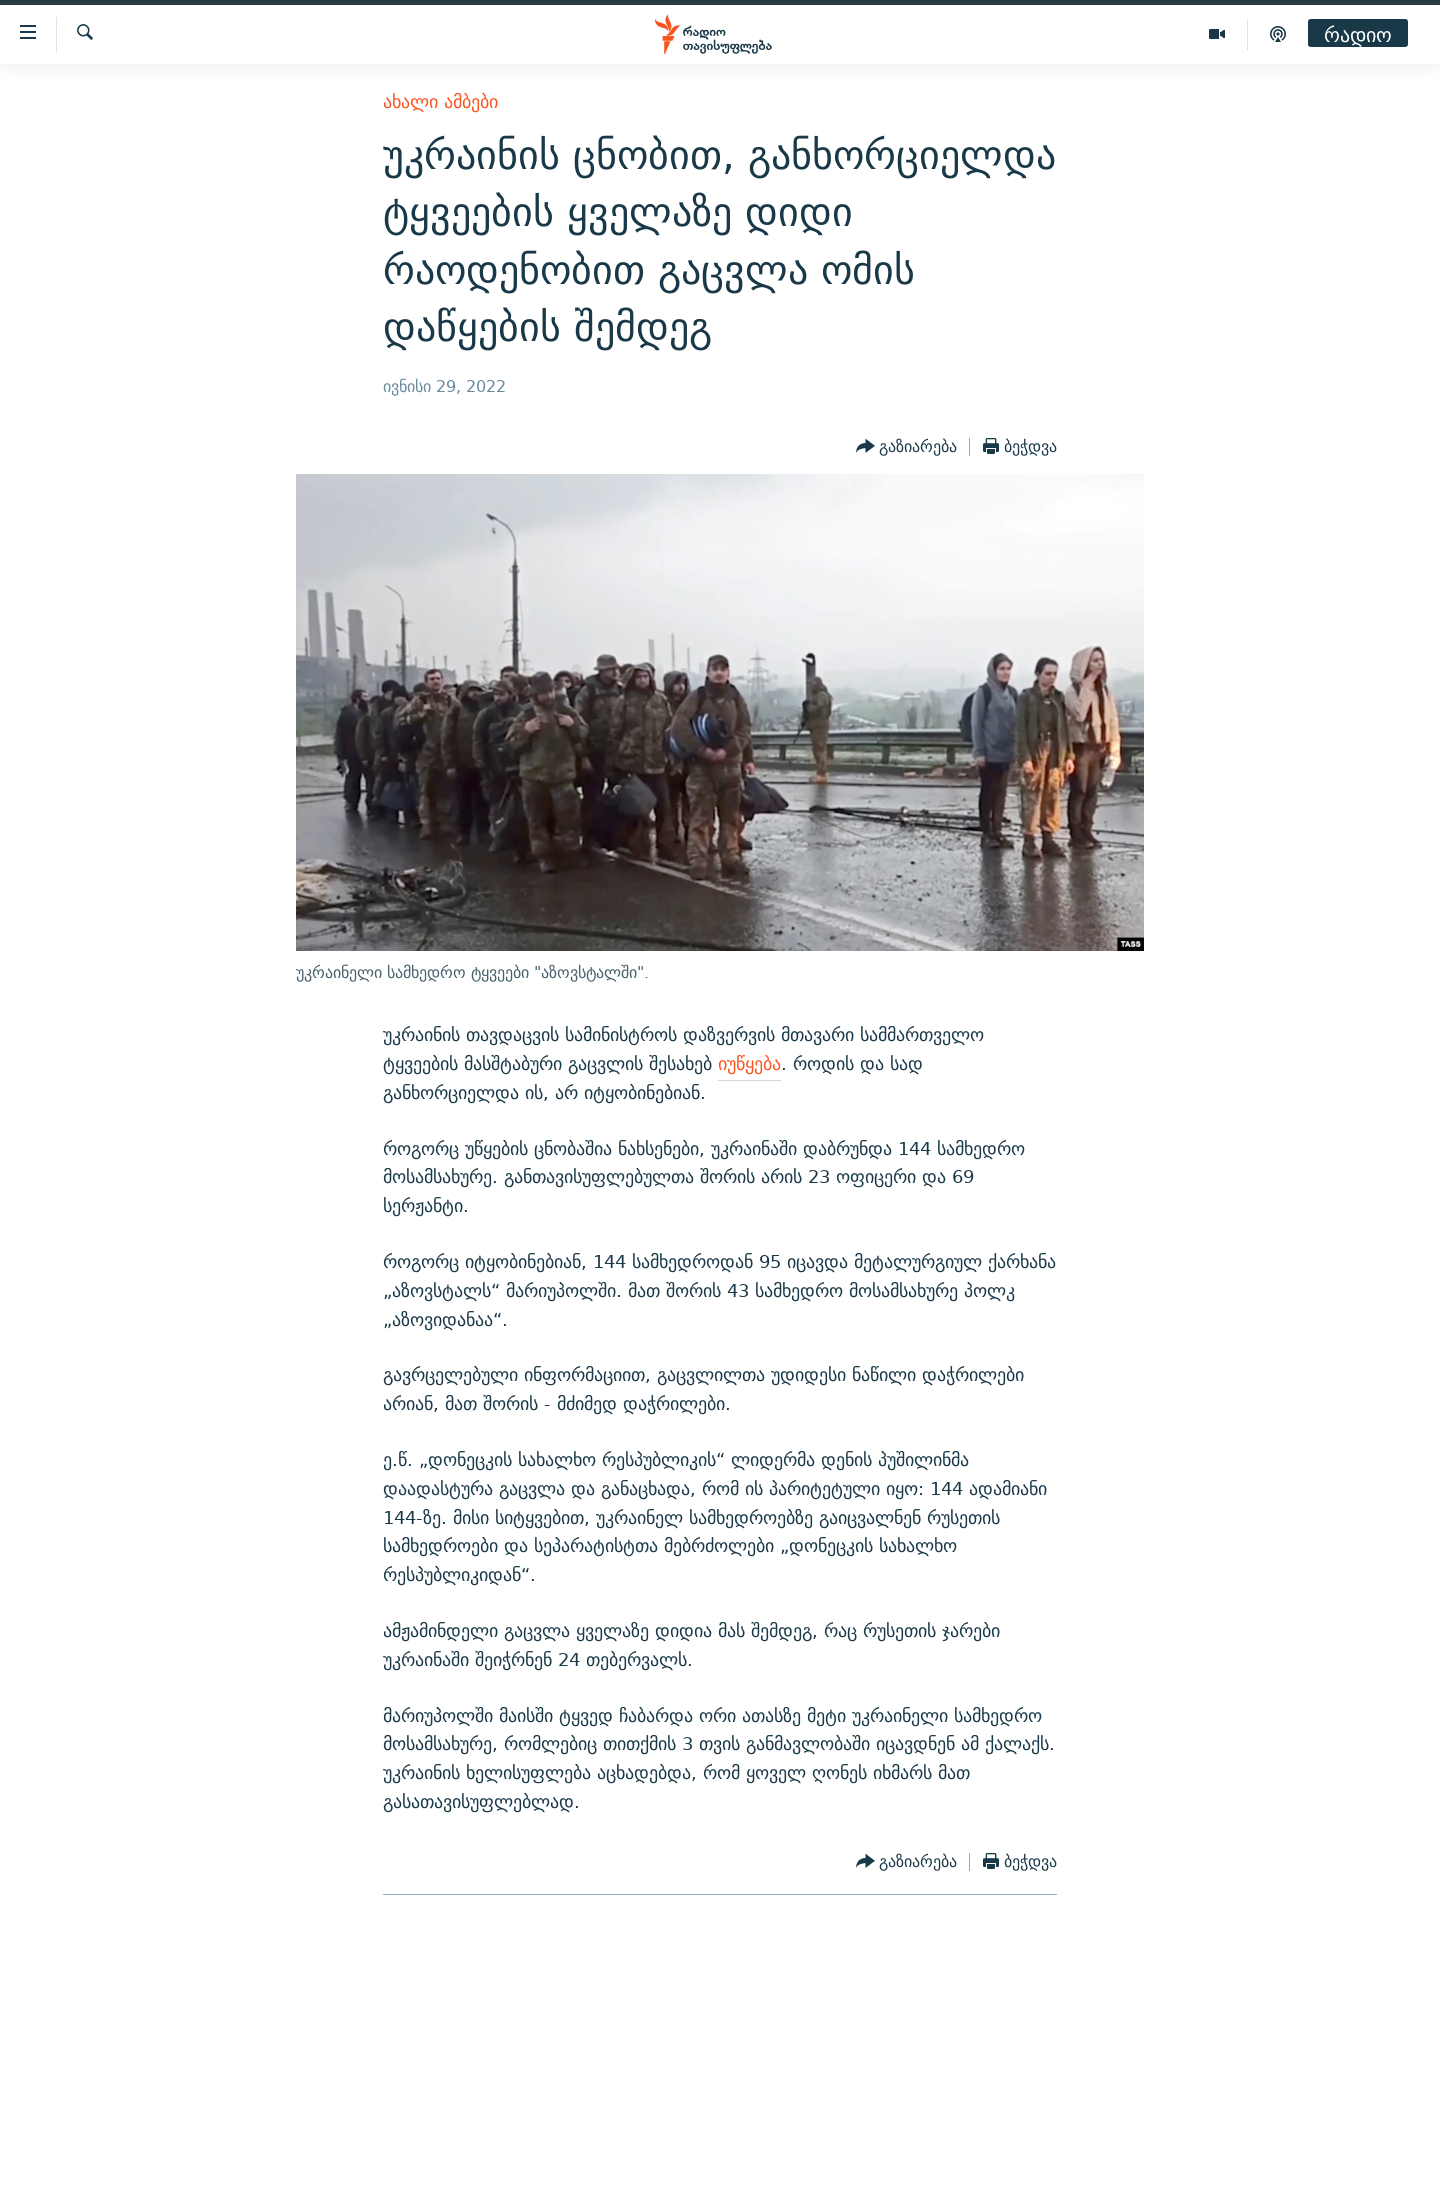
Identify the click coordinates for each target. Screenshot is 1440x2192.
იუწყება (749, 1063)
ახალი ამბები (440, 101)
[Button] (907, 447)
